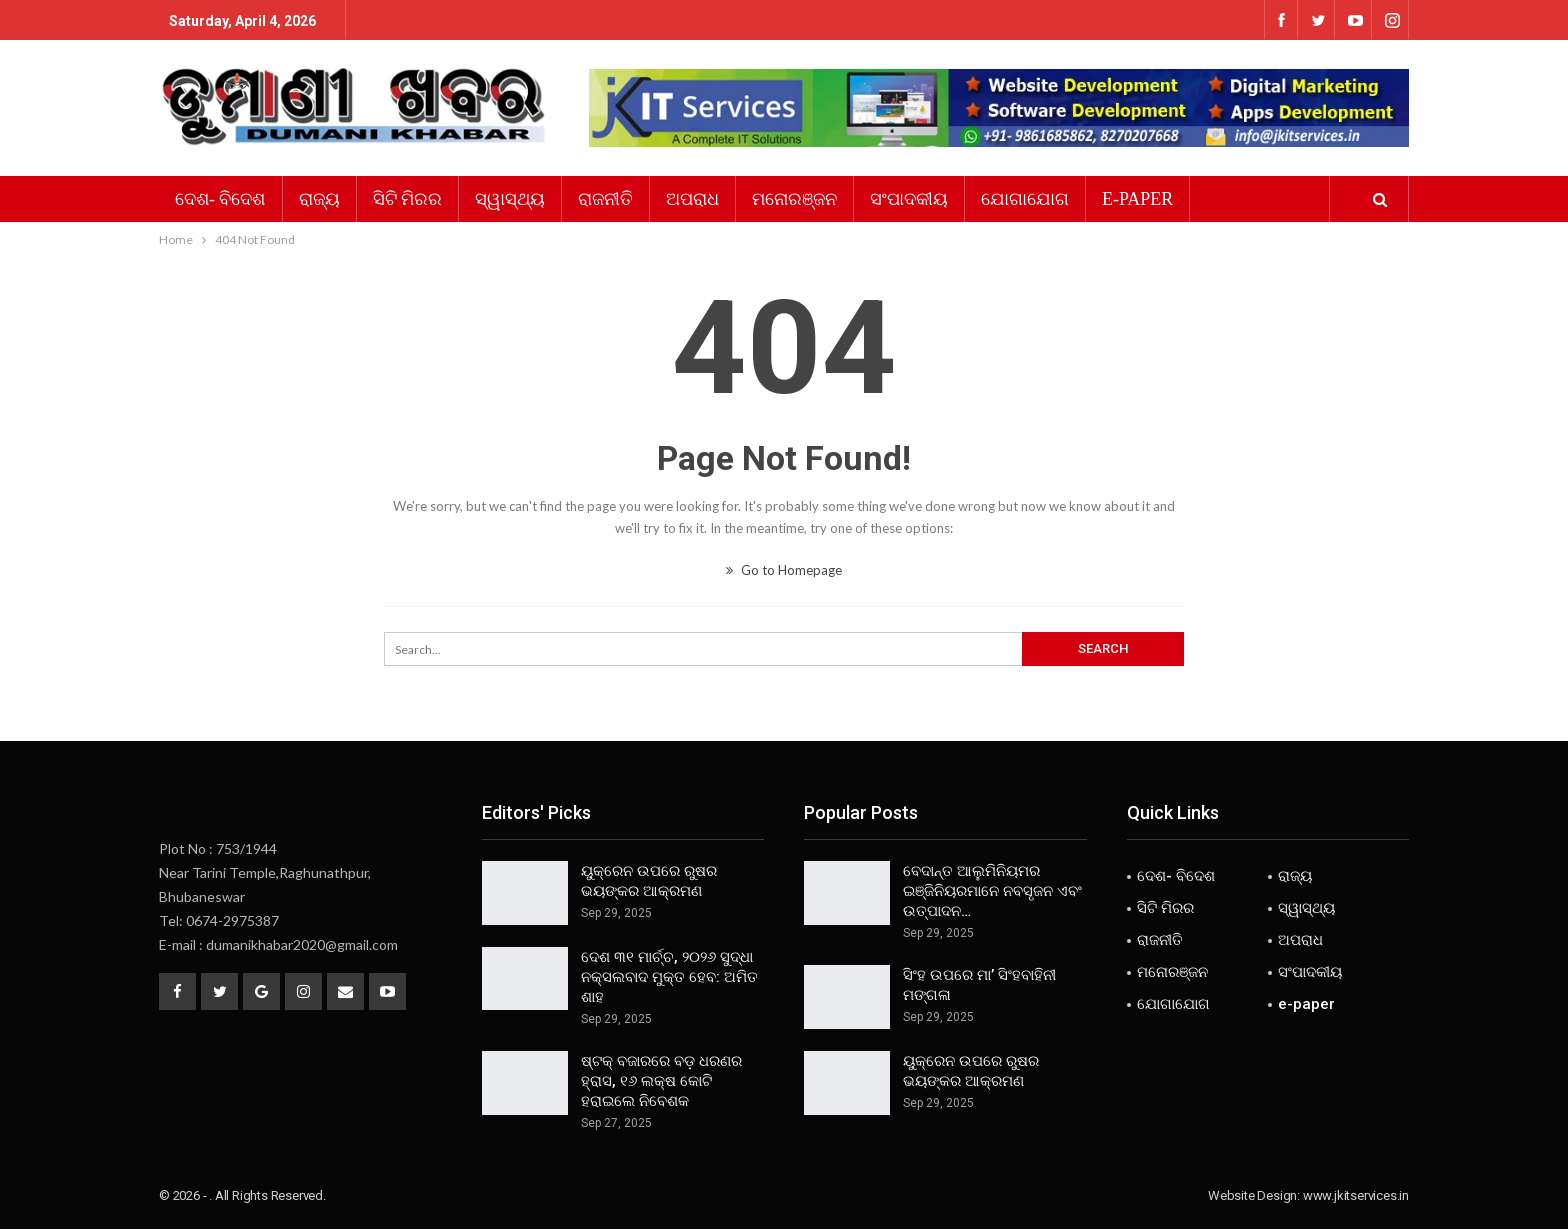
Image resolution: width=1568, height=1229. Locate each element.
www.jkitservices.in (1356, 1195)
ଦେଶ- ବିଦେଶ (220, 199)
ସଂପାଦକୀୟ (909, 199)
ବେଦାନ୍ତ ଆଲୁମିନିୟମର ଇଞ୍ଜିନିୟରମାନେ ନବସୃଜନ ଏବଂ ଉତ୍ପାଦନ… (992, 891)
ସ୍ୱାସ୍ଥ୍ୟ (510, 199)
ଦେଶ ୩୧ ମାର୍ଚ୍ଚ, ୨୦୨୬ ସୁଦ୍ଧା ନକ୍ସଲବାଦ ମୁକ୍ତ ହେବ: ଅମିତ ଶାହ (669, 977)
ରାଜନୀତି (605, 199)
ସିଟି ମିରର (408, 199)
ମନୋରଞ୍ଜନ (794, 199)
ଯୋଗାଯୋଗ (1025, 199)
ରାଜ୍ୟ (319, 199)
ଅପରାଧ (692, 199)
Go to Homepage (784, 570)
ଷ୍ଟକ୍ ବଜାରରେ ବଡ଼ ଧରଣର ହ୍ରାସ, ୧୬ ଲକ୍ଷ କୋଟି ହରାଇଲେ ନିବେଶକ (661, 1081)
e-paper (1137, 199)
